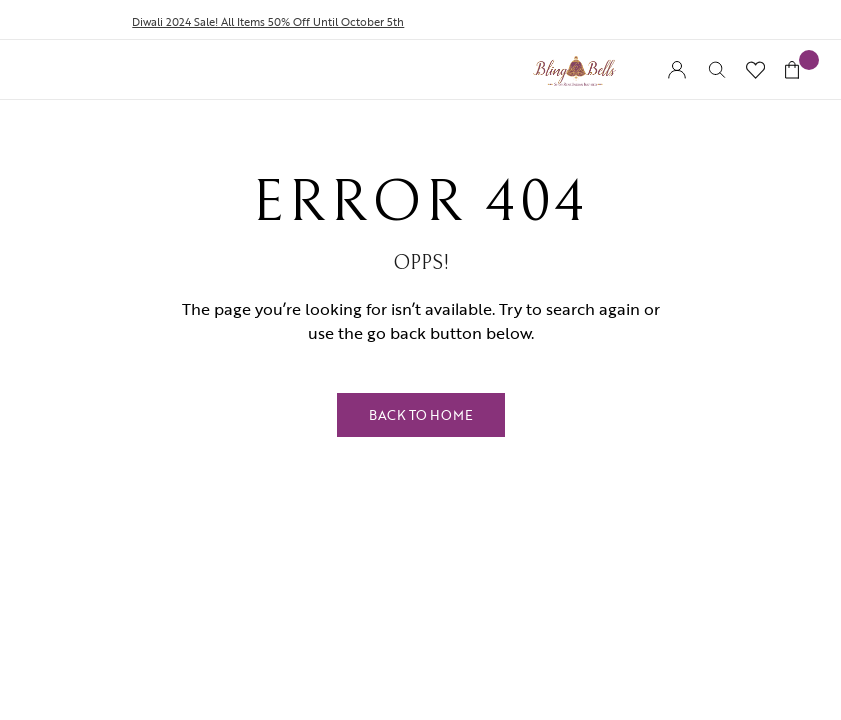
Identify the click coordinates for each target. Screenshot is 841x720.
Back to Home (421, 415)
